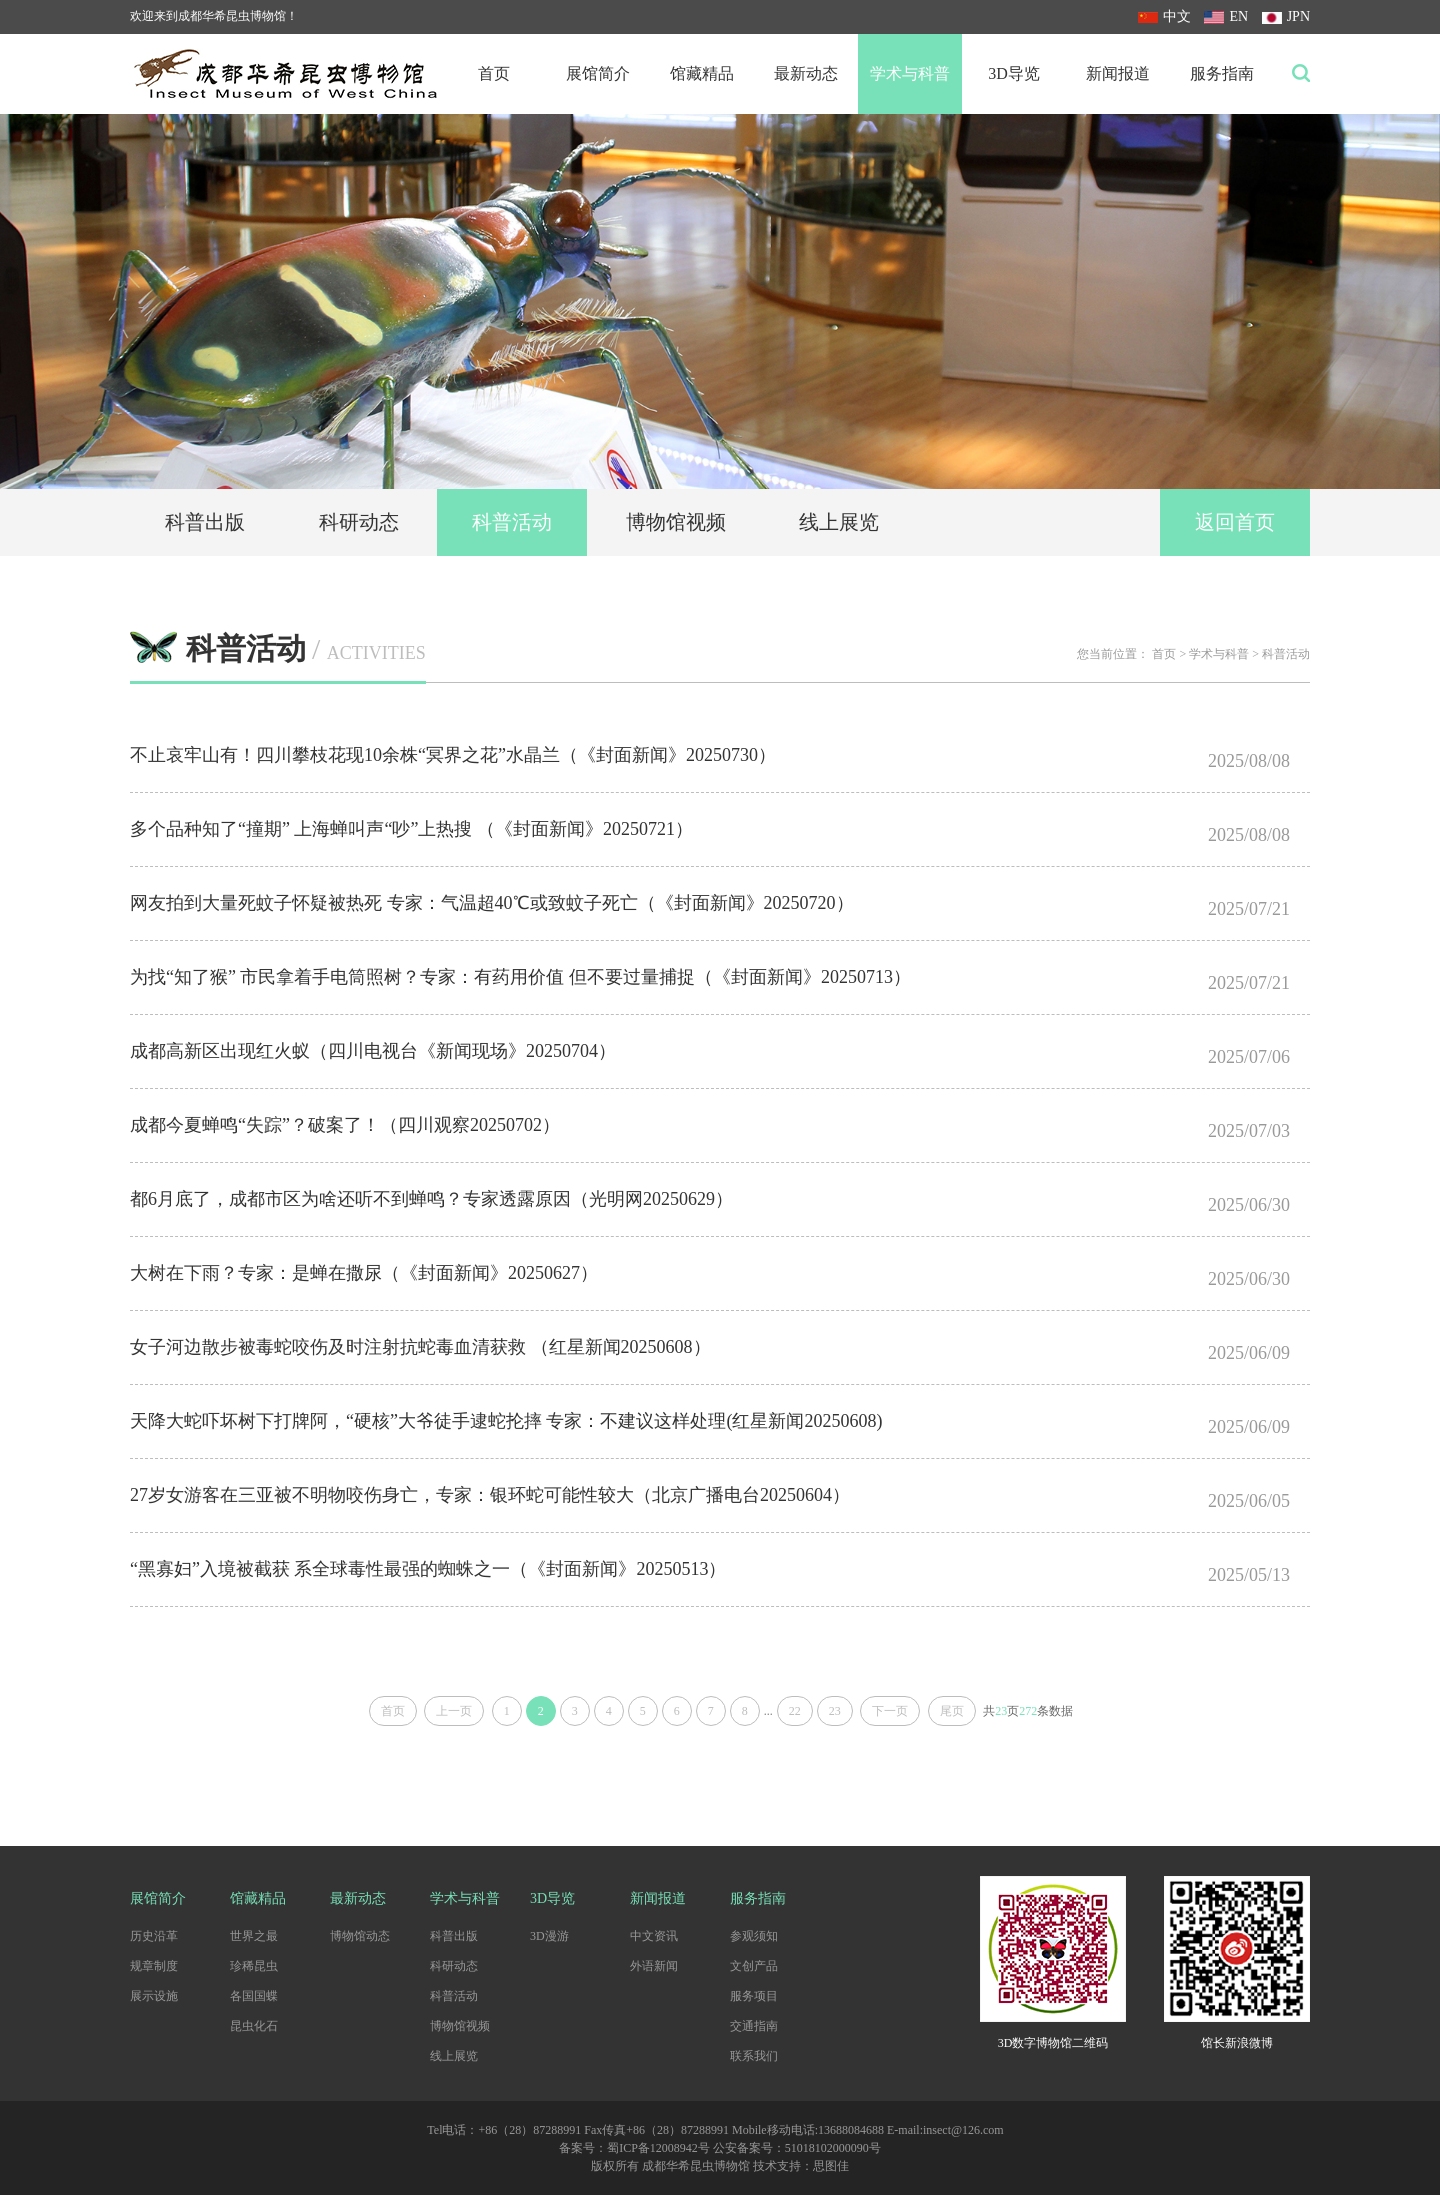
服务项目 (754, 1996)
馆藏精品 (702, 73)
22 (795, 1711)
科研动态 (359, 522)
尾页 (952, 1711)
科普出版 (205, 522)
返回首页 (1235, 522)
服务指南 (1222, 73)
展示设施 (154, 1996)
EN (1226, 16)
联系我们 (754, 2056)
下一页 (890, 1711)
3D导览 (1014, 73)
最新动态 (806, 73)
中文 (1164, 16)
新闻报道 (1118, 73)
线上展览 (839, 522)
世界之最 (254, 1936)
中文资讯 (654, 1936)
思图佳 (831, 2166)
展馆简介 (598, 73)
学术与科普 (910, 73)
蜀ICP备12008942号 (658, 2148)
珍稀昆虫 (254, 1966)
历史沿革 (154, 1936)
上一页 (454, 1711)
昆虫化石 (254, 2026)
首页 (494, 73)
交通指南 (754, 2026)
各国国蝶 (254, 1996)
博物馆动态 (360, 1936)
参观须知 (754, 1936)
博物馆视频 (676, 522)
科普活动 (512, 522)
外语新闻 (654, 1966)
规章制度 (154, 1966)
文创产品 (754, 1966)
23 (835, 1711)
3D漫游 (549, 1936)
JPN (1286, 16)
